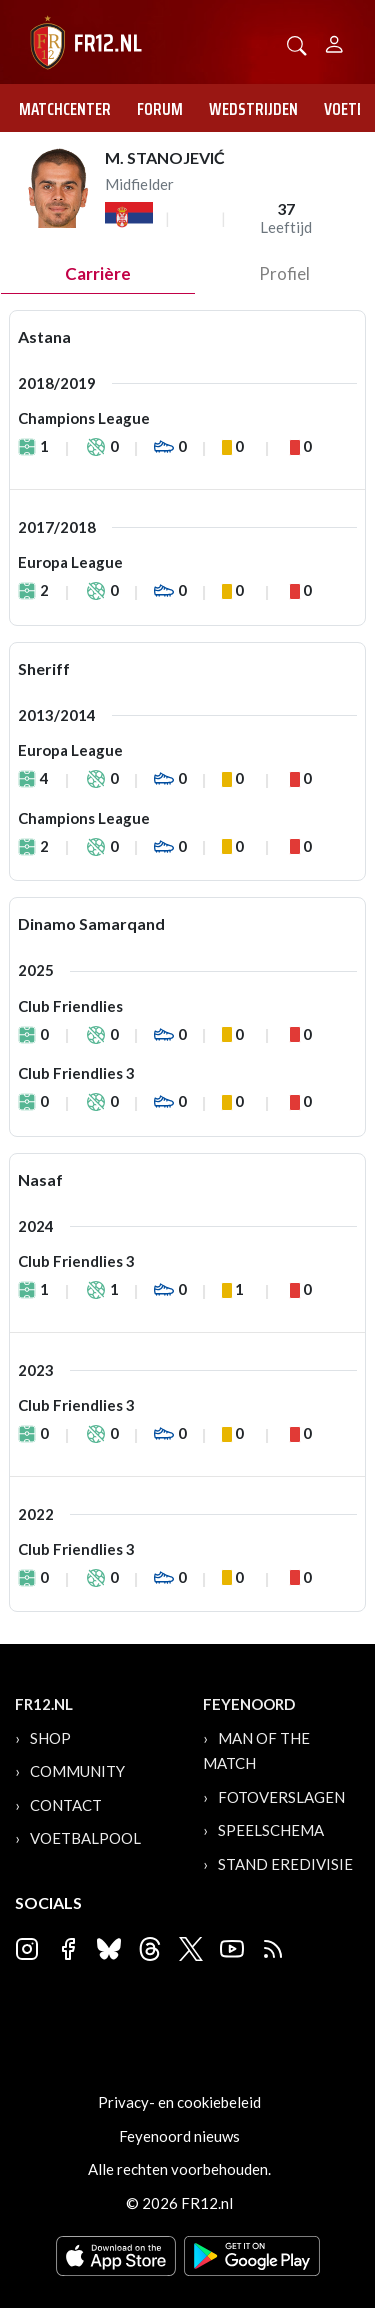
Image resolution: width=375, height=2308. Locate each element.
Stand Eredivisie (285, 1864)
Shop (50, 1738)
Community (77, 1771)
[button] (297, 43)
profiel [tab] (284, 273)
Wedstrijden (253, 109)
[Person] (334, 41)
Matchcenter (65, 109)
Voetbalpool (85, 1838)
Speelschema (271, 1830)
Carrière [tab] (98, 273)
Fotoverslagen (281, 1797)
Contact (66, 1805)
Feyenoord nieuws (179, 2136)
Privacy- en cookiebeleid (179, 2102)
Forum (160, 109)
